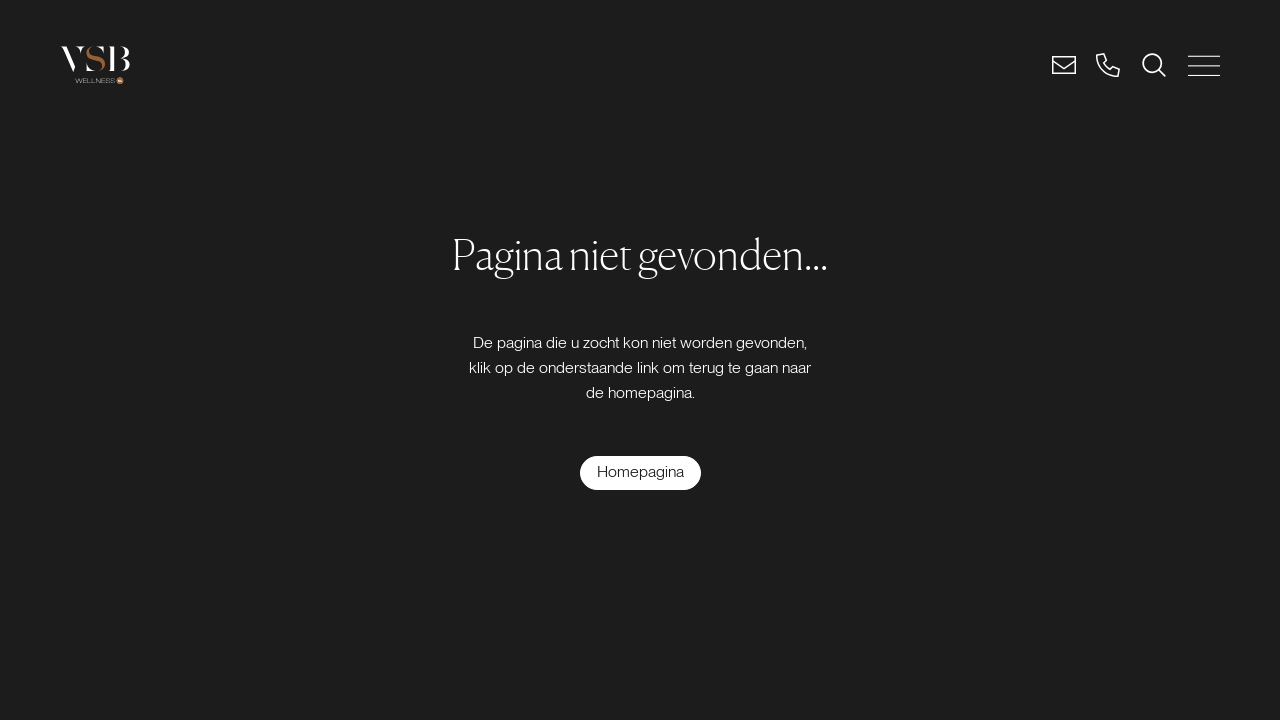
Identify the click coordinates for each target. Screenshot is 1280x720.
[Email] (1064, 65)
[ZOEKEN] (1154, 65)
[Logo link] (95, 65)
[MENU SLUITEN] (1204, 65)
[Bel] (1108, 65)
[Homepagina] (640, 473)
